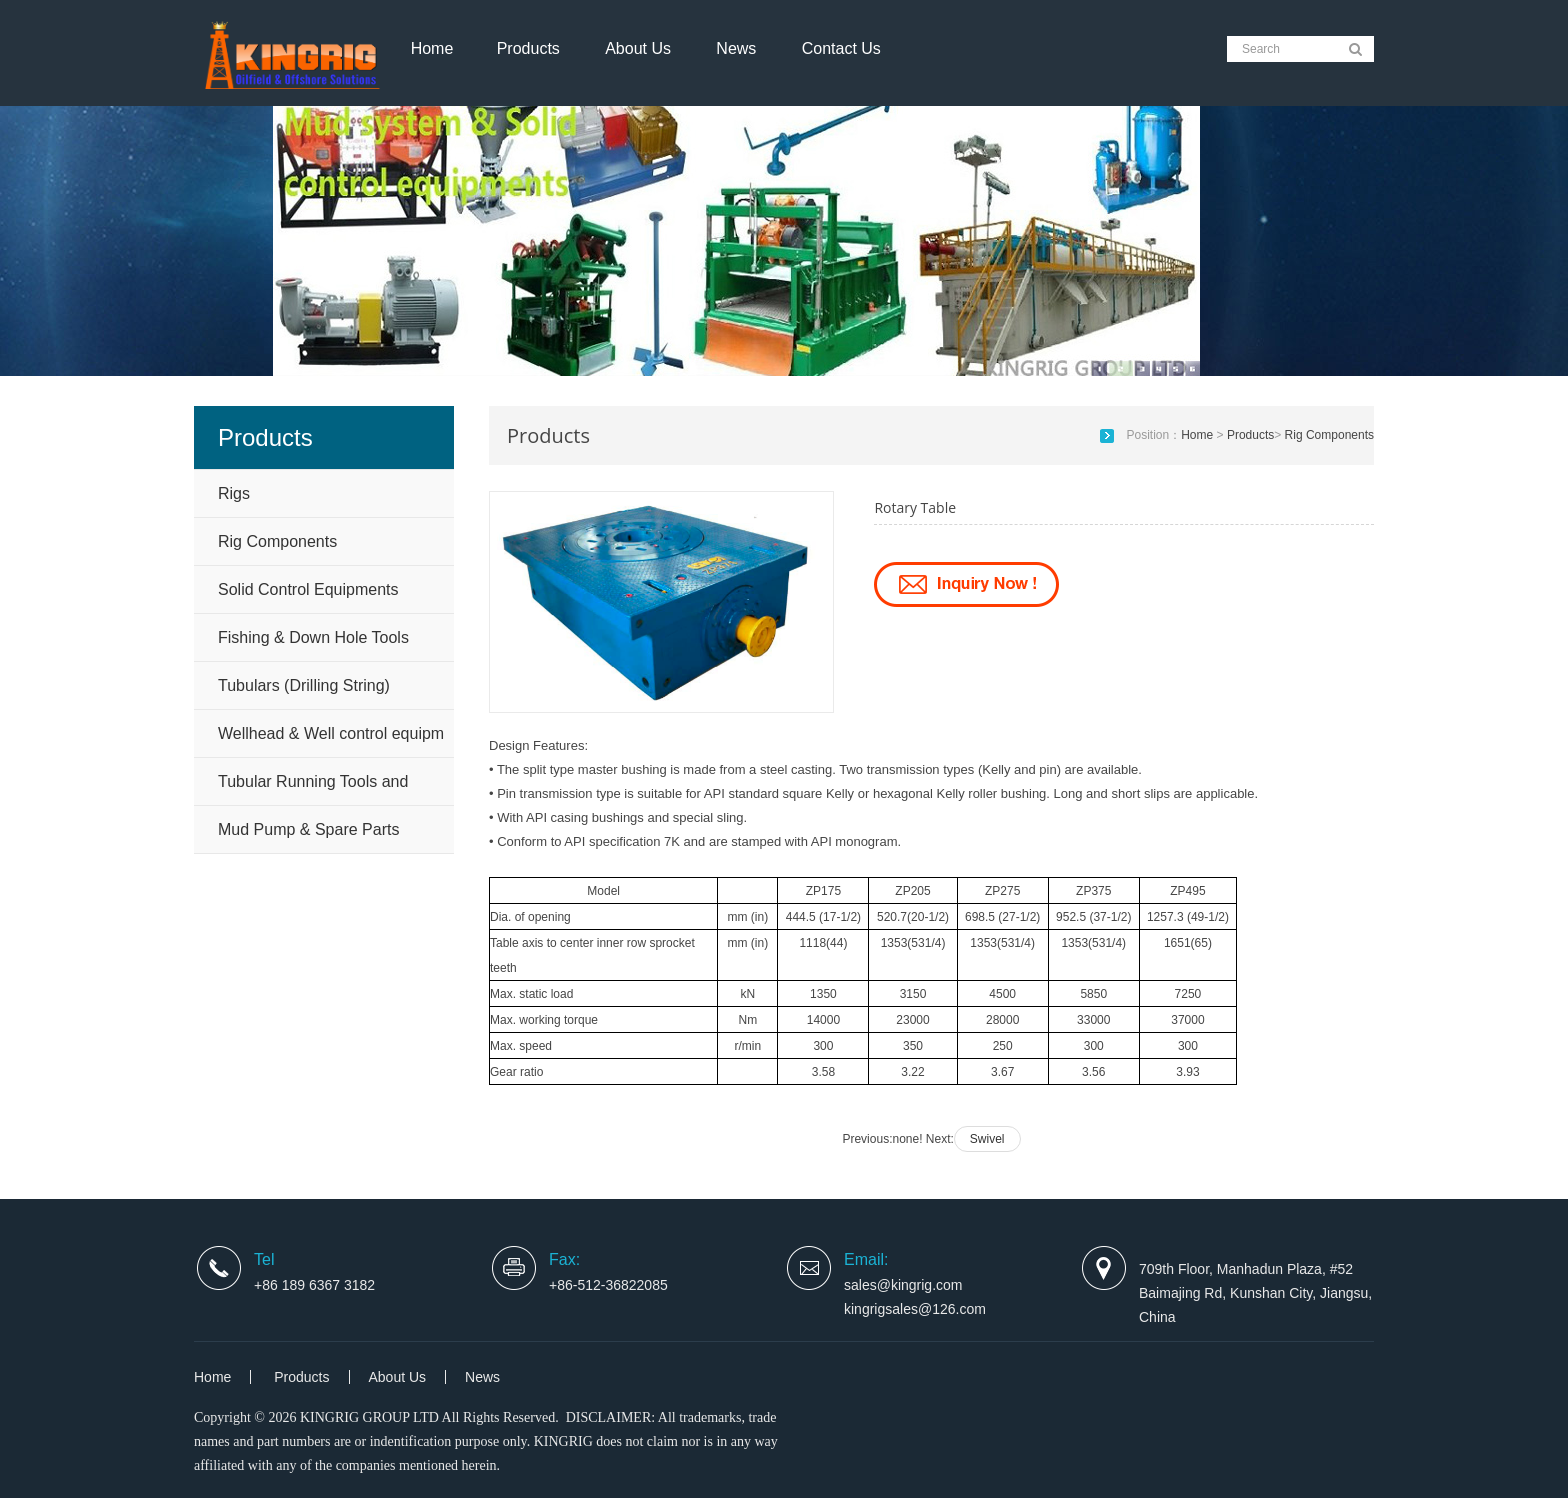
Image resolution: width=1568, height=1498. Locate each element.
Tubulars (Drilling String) (304, 685)
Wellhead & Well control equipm (331, 733)
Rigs (234, 493)
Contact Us (841, 48)
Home (432, 48)
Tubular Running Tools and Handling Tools (313, 789)
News (736, 48)
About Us (638, 48)
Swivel (987, 1139)
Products (528, 48)
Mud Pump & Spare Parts (308, 829)
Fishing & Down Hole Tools (313, 637)
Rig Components (277, 541)
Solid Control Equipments (308, 589)
